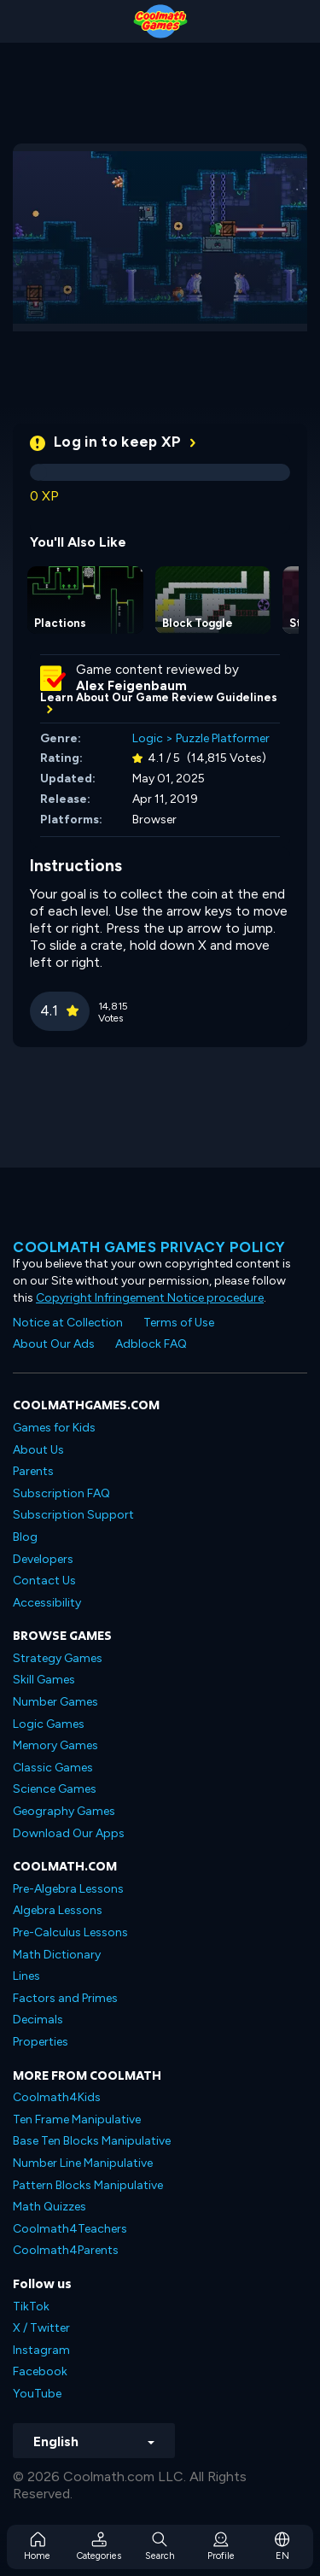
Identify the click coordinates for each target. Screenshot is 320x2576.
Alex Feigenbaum (131, 686)
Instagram (41, 2350)
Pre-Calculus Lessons (70, 1932)
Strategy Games (57, 1658)
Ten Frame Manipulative (77, 2119)
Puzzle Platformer (223, 738)
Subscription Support (73, 1515)
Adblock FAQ (151, 1344)
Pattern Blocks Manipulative (88, 2185)
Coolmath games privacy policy (149, 1247)
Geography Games (64, 1811)
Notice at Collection (68, 1322)
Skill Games (44, 1679)
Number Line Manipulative (83, 2163)
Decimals (38, 2019)
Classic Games (53, 1767)
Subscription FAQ (61, 1493)
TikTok (31, 2306)
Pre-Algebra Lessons (68, 1889)
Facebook (40, 2371)
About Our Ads (54, 1344)
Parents (33, 1471)
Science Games (54, 1789)
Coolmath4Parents (66, 2250)
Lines (26, 1976)
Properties (40, 2041)
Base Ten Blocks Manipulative (92, 2141)
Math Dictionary (57, 1954)
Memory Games (55, 1745)
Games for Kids (54, 1427)
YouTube (37, 2393)
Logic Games (48, 1724)
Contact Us (44, 1580)
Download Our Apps (69, 1833)
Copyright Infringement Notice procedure (150, 1298)
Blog (25, 1537)
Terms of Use (178, 1322)
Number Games (55, 1702)
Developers (43, 1559)
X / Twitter (41, 2328)
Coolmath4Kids (57, 2097)
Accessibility (47, 1602)
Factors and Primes (65, 1998)
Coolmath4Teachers (70, 2229)
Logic (147, 738)
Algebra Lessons (57, 1910)
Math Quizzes (49, 2206)
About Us (38, 1450)
